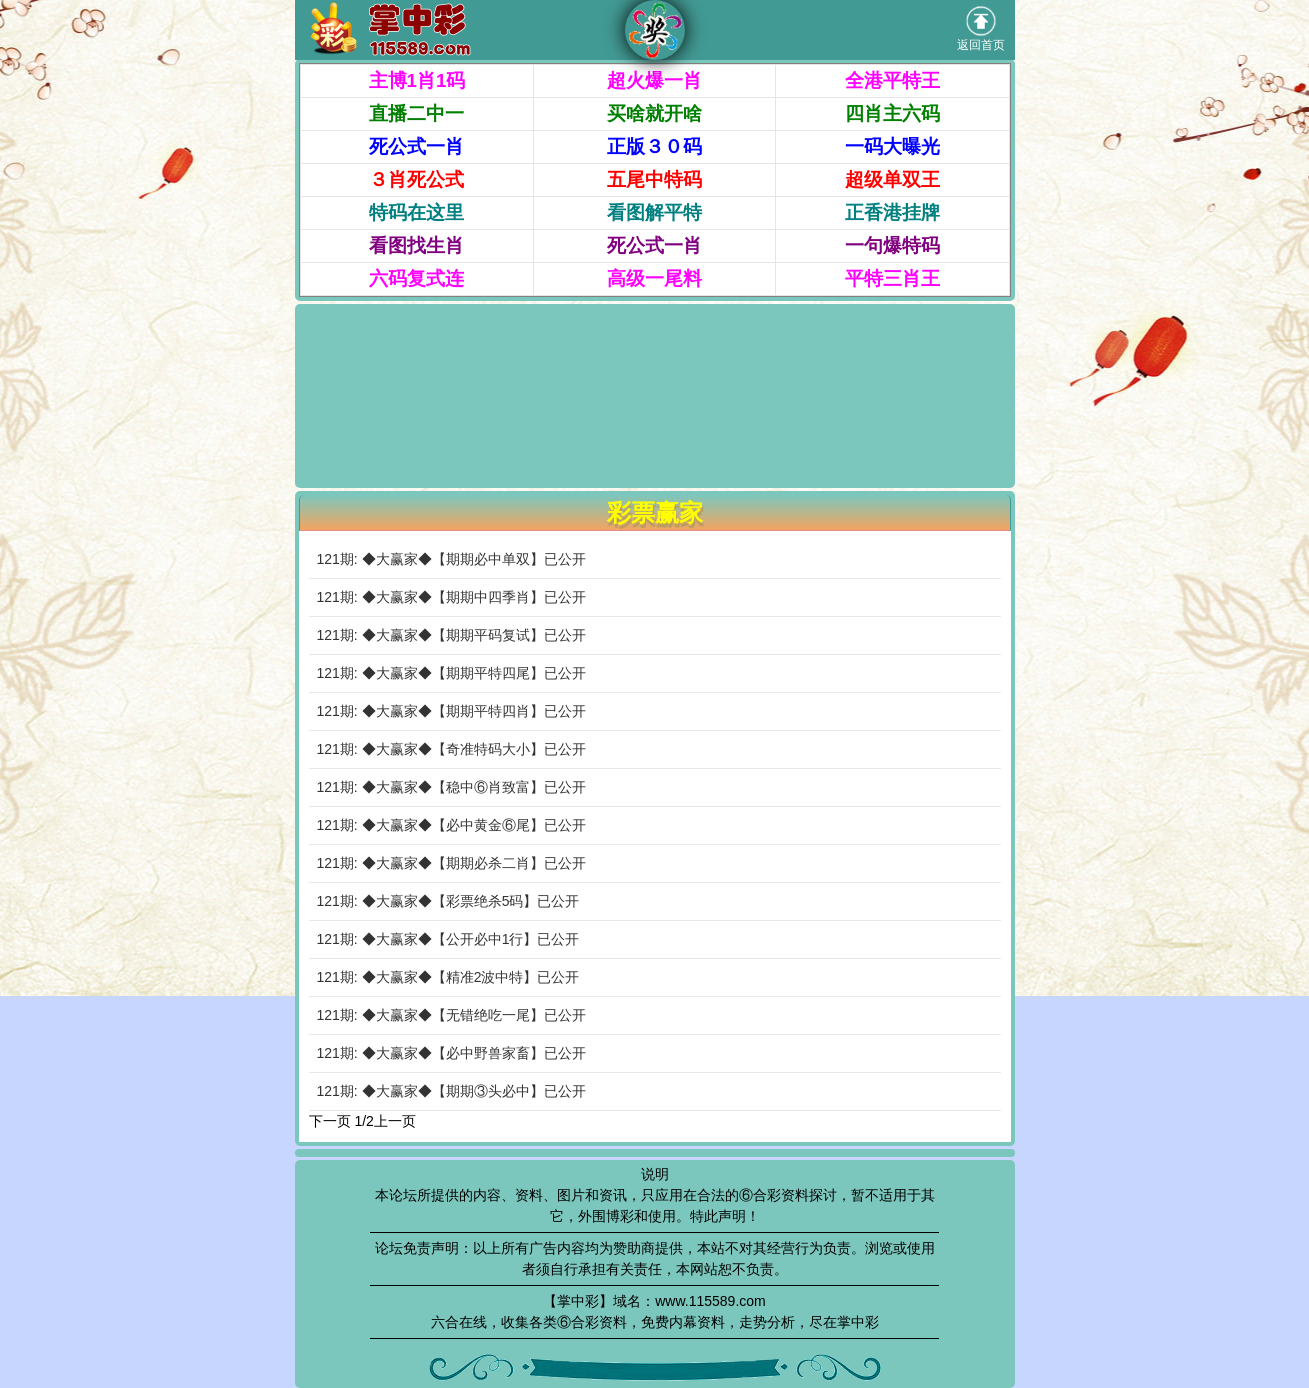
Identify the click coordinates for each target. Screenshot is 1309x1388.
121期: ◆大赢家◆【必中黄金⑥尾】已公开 (451, 825)
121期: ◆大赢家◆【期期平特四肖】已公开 (451, 711)
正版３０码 (654, 146)
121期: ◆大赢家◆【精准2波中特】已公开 (448, 977)
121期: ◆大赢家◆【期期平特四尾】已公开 (451, 673)
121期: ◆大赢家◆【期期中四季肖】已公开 (451, 597)
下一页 (330, 1121)
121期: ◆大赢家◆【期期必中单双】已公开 (451, 559)
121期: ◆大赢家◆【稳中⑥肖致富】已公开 (451, 787)
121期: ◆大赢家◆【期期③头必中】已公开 (451, 1091)
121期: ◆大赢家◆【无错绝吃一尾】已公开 (451, 1015)
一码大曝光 (892, 146)
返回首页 (981, 29)
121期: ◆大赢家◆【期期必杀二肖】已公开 (451, 863)
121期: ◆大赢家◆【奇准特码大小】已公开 (451, 749)
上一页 (395, 1121)
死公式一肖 (416, 146)
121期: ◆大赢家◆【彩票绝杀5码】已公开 (448, 901)
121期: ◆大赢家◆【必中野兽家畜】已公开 (451, 1053)
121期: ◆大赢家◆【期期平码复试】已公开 (451, 635)
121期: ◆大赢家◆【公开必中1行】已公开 (448, 939)
